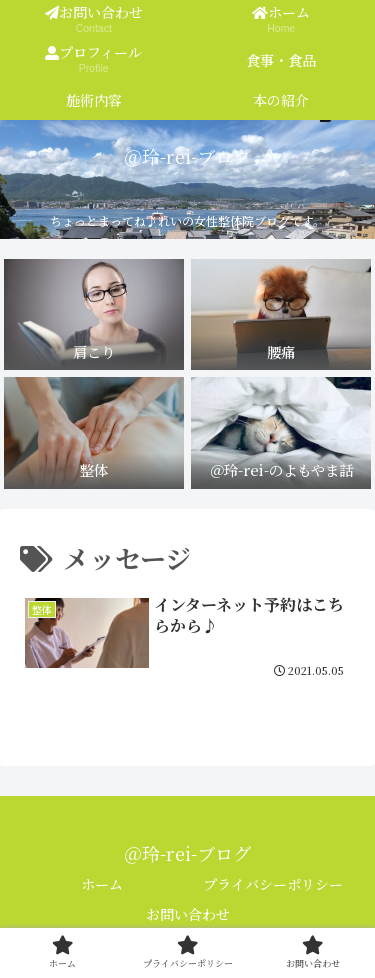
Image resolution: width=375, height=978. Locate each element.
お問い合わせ (188, 914)
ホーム (102, 884)
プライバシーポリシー (273, 884)
